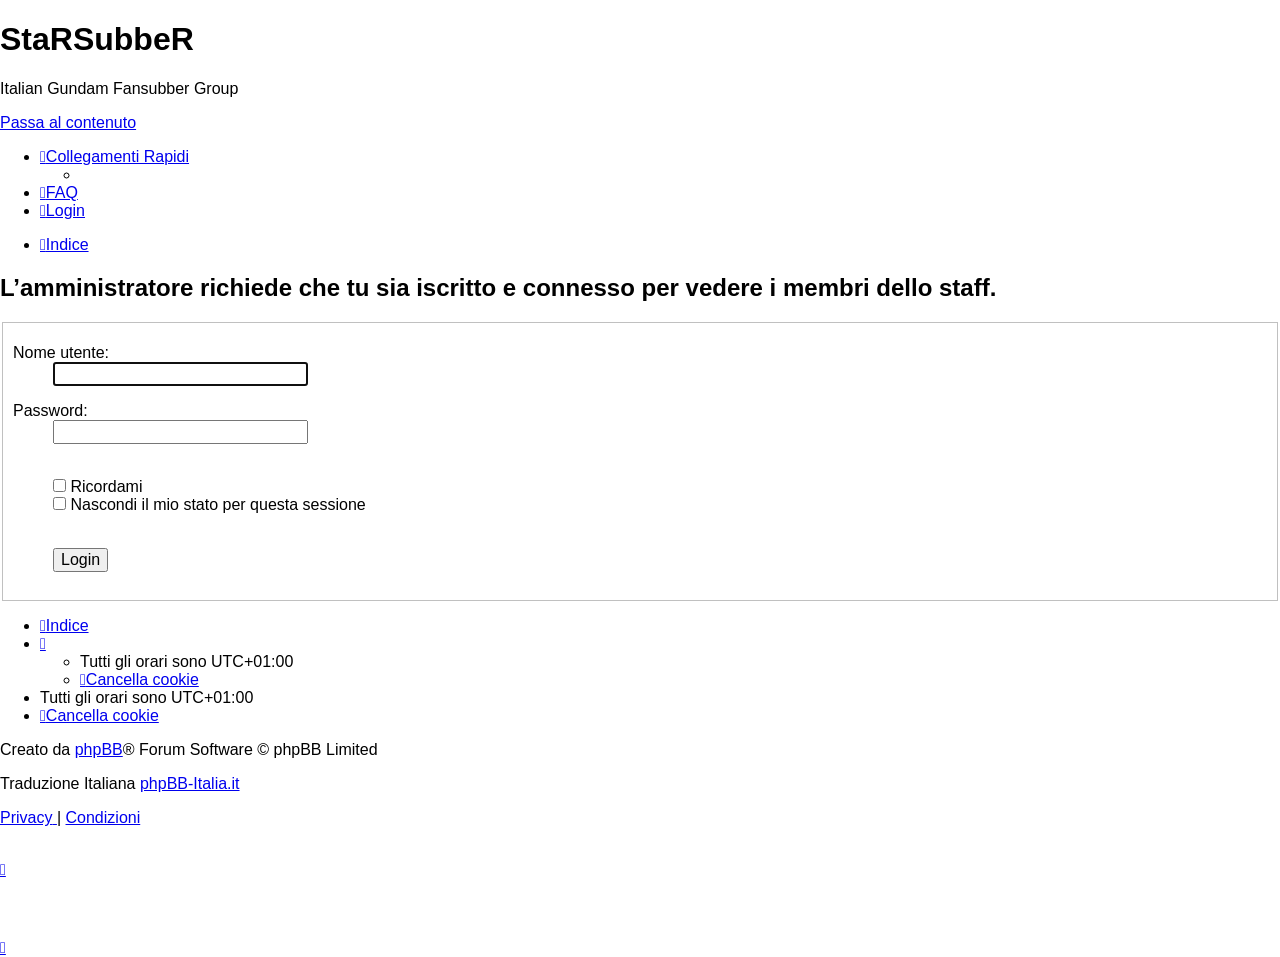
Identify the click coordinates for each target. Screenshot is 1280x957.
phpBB (99, 749)
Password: (50, 410)
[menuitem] (59, 192)
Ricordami (97, 486)
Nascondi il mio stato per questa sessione (209, 504)
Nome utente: (61, 352)
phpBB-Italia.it (190, 783)
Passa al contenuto (68, 122)
